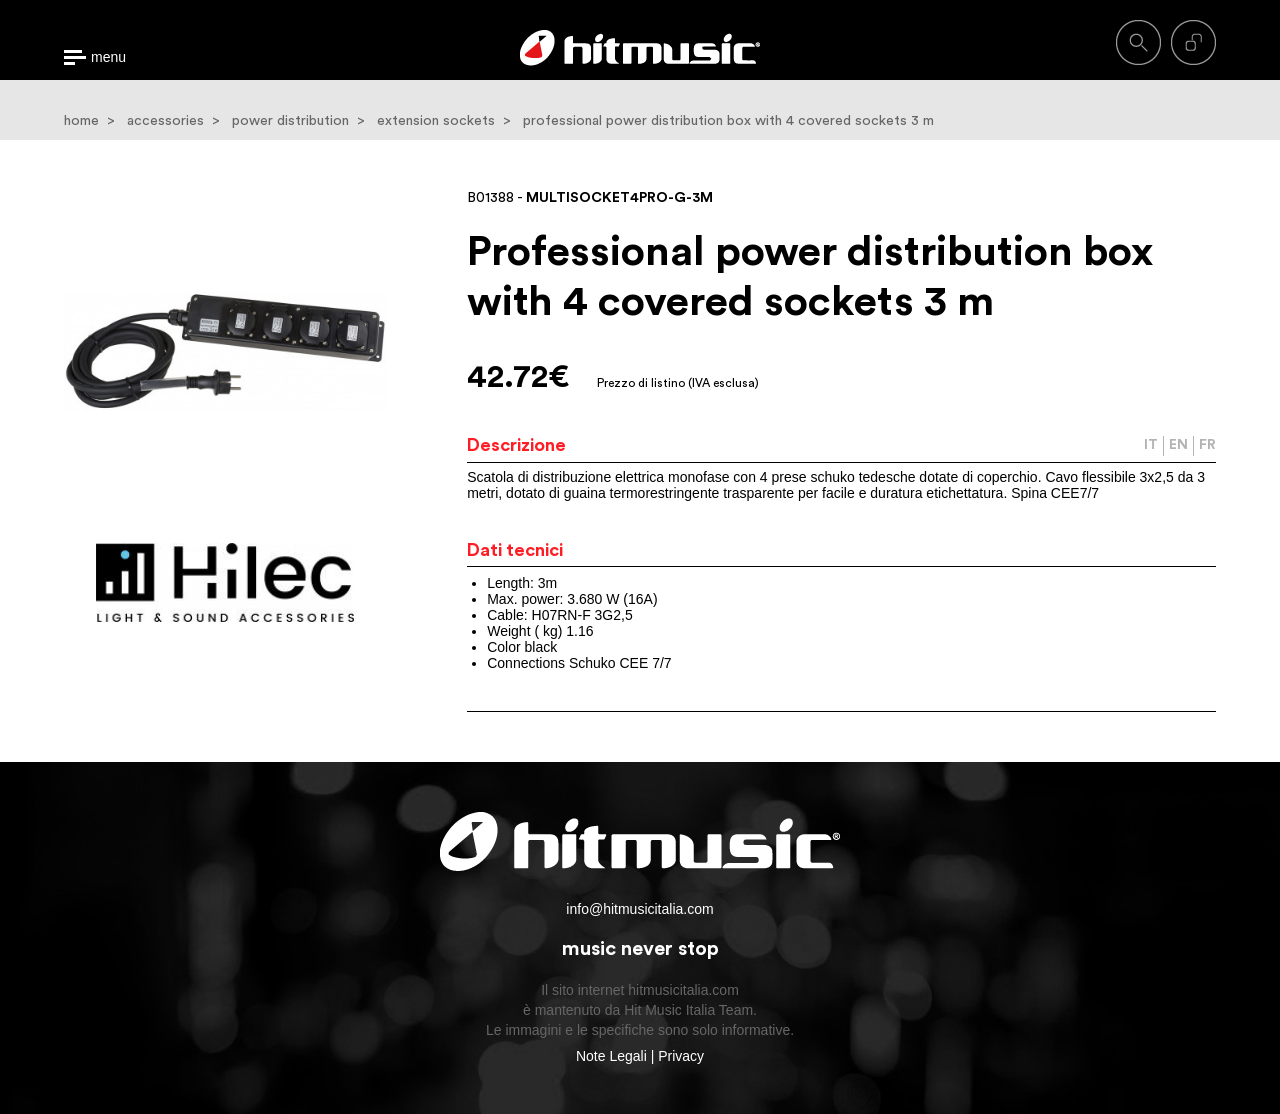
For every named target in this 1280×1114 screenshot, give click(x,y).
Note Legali (611, 1056)
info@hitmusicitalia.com (639, 909)
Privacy (681, 1056)
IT (1151, 445)
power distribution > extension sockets (363, 121)
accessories (165, 121)
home (81, 121)
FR (1207, 445)
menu (108, 57)
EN (1178, 445)
